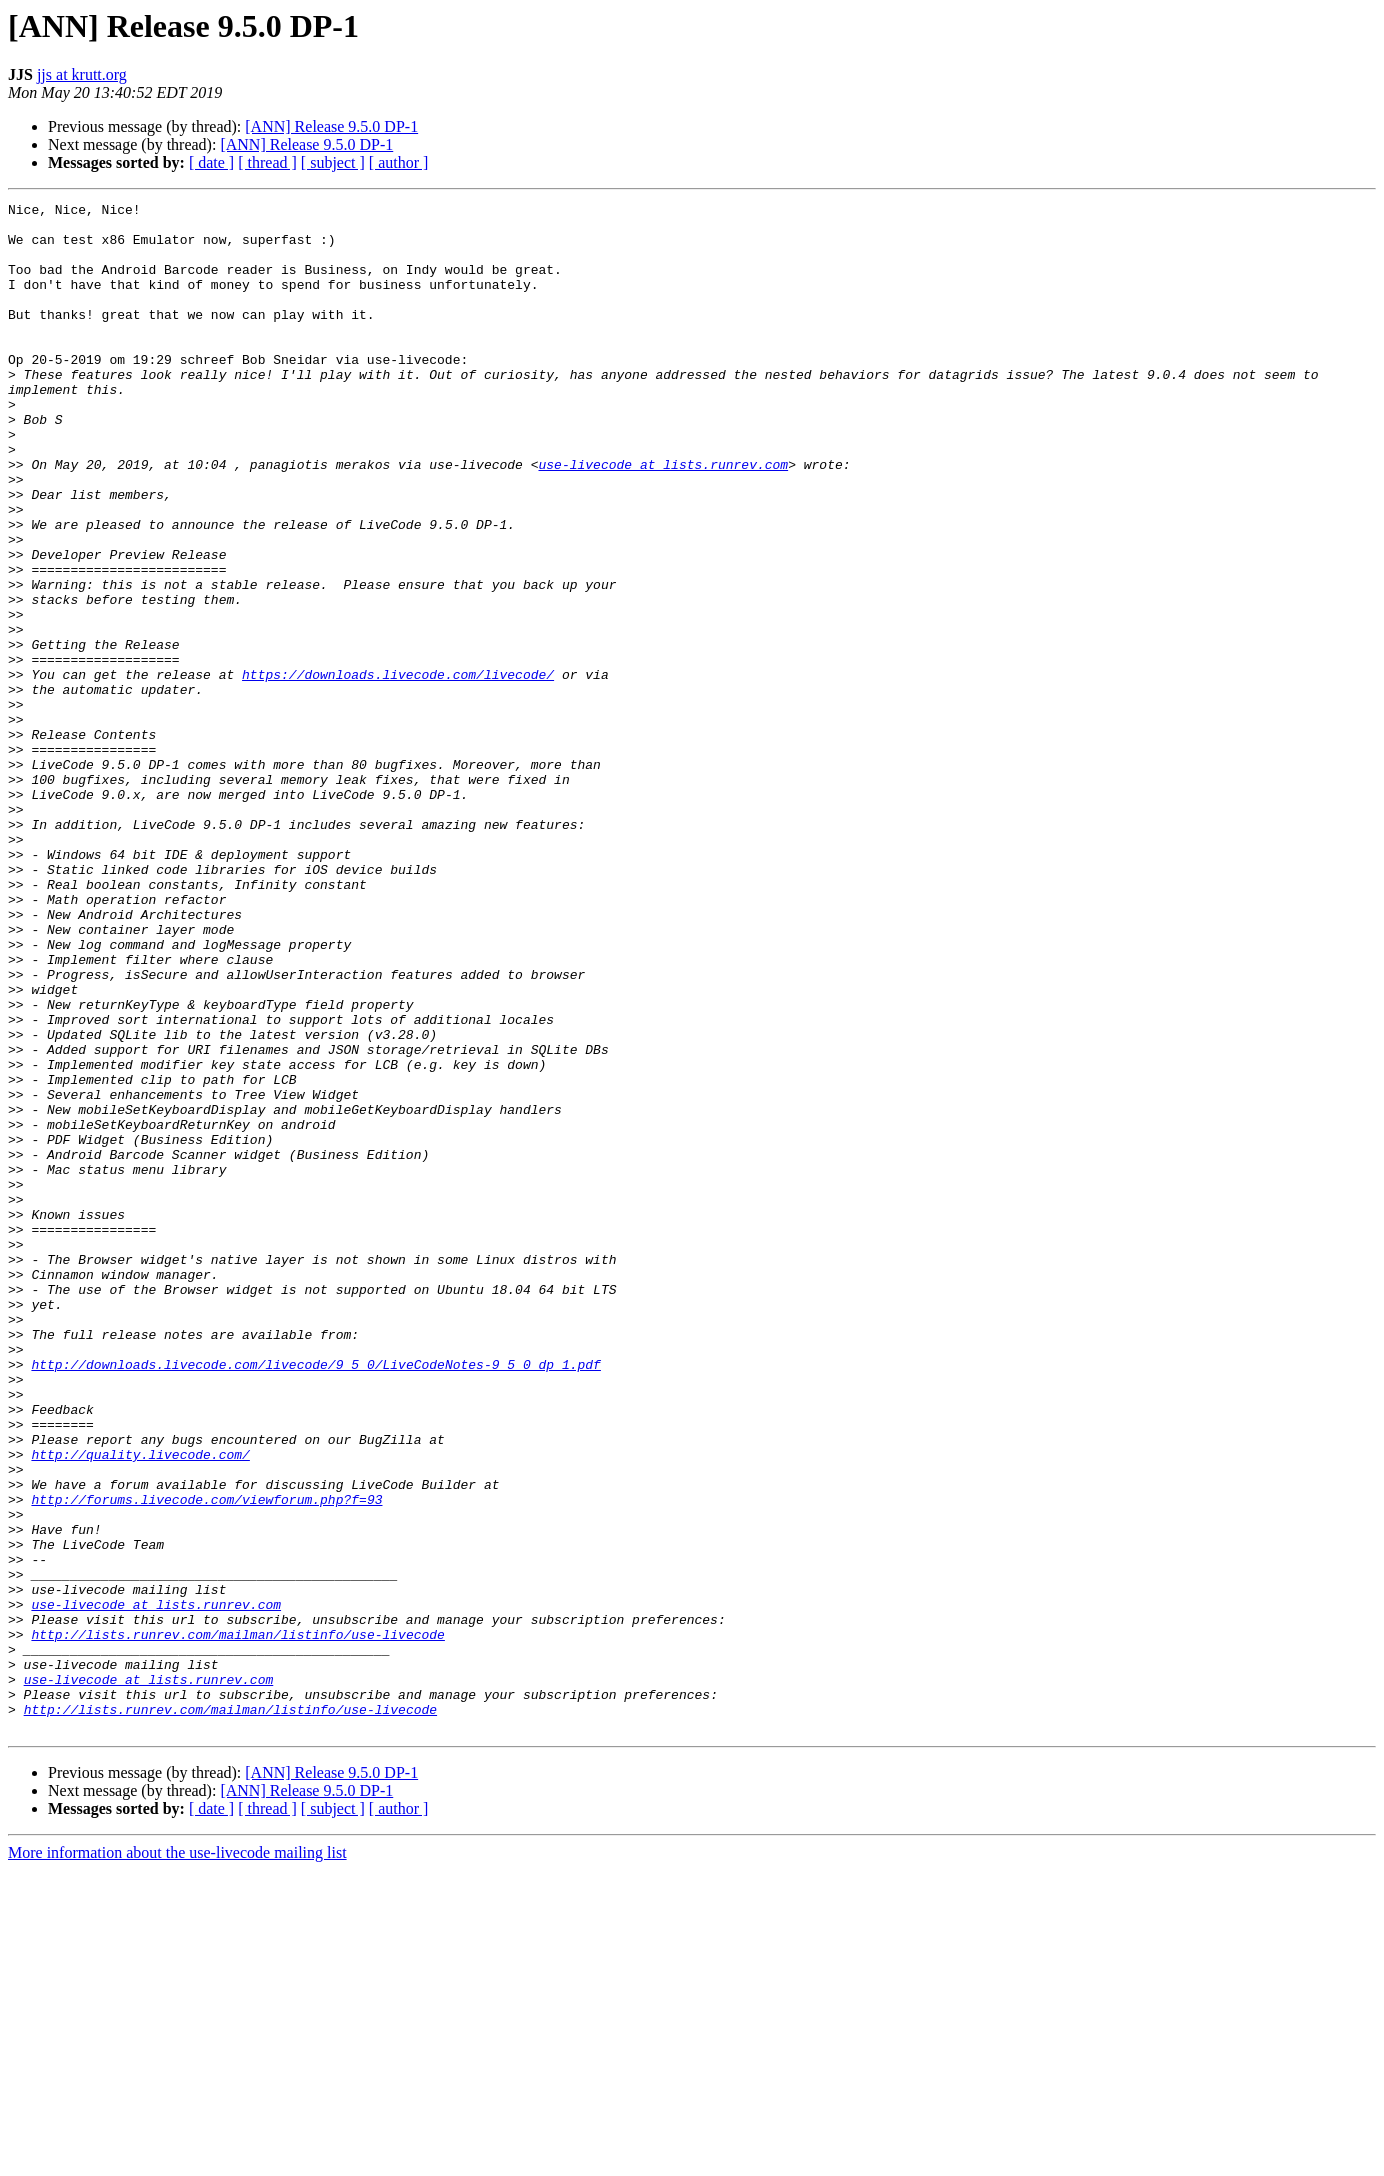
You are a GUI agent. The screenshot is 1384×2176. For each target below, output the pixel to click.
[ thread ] (267, 162)
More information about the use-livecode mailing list (177, 2158)
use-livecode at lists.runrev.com (663, 518)
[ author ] (399, 162)
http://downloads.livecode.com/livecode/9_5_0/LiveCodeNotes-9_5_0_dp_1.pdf (315, 1598)
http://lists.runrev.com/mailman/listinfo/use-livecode (237, 1922)
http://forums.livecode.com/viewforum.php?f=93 (206, 1760)
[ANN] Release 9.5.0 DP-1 (331, 126)
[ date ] (211, 162)
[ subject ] (333, 162)
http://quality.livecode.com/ (140, 1706)
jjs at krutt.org (82, 74)
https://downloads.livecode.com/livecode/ (398, 770)
